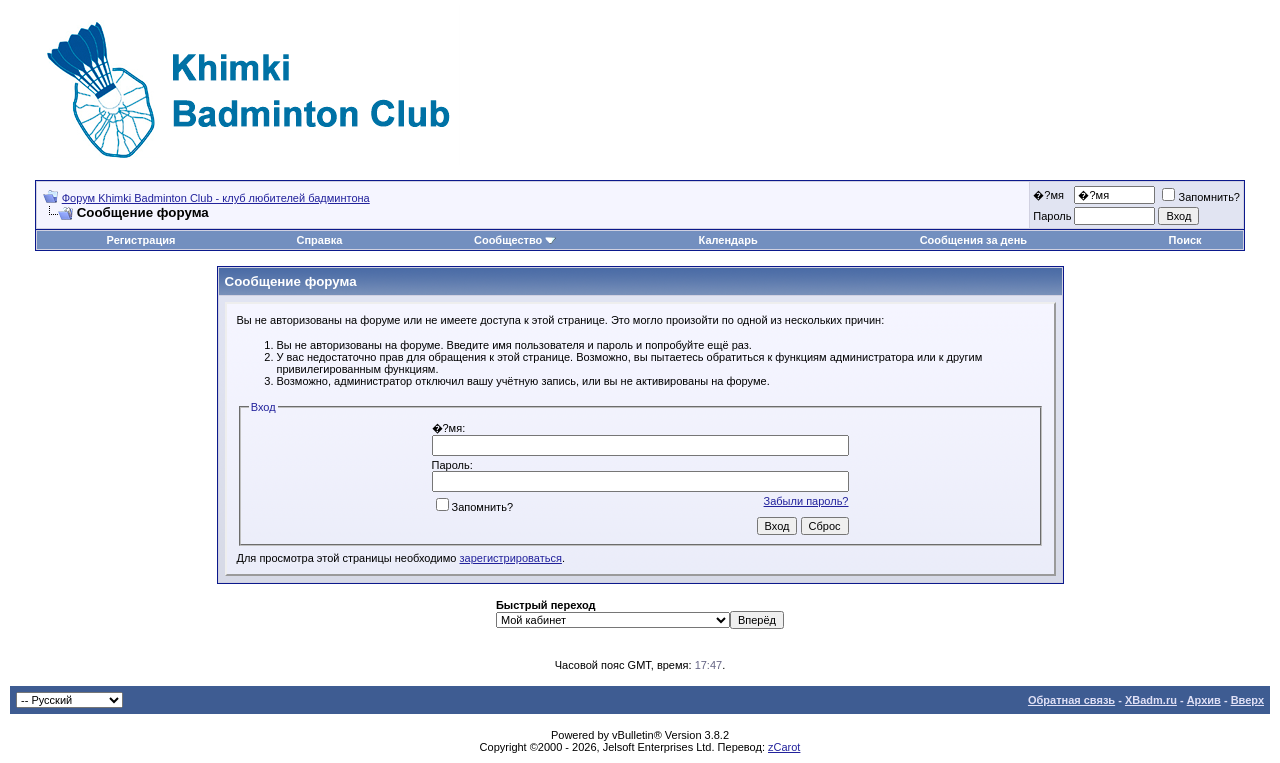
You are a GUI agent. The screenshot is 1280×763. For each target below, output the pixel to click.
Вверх (1247, 700)
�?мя (1048, 195)
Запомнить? (1201, 197)
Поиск (1185, 240)
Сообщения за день (973, 240)
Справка (319, 240)
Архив (1204, 700)
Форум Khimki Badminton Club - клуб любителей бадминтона (216, 198)
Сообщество (515, 240)
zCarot (784, 747)
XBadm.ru (1151, 700)
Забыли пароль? (806, 501)
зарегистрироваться (511, 558)
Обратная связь (1071, 700)
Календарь (728, 240)
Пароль (1052, 216)
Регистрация (141, 240)
